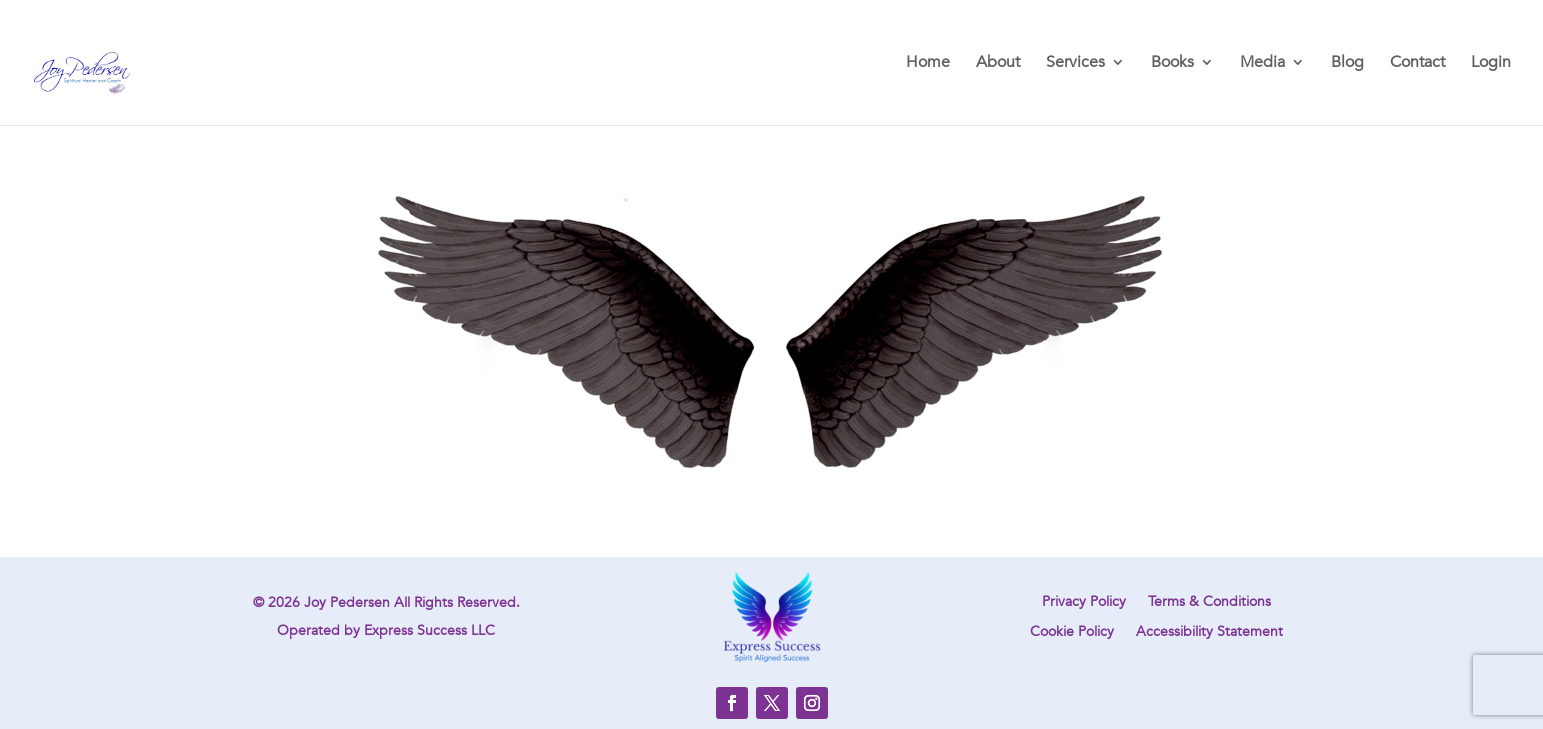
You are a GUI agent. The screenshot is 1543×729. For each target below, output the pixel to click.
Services (1075, 64)
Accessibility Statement (1209, 633)
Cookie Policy (1072, 633)
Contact (1417, 64)
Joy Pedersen (347, 602)
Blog (1347, 64)
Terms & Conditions (1209, 603)
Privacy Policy (1084, 603)
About (998, 64)
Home (928, 64)
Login (1491, 64)
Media (1262, 64)
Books (1172, 64)
